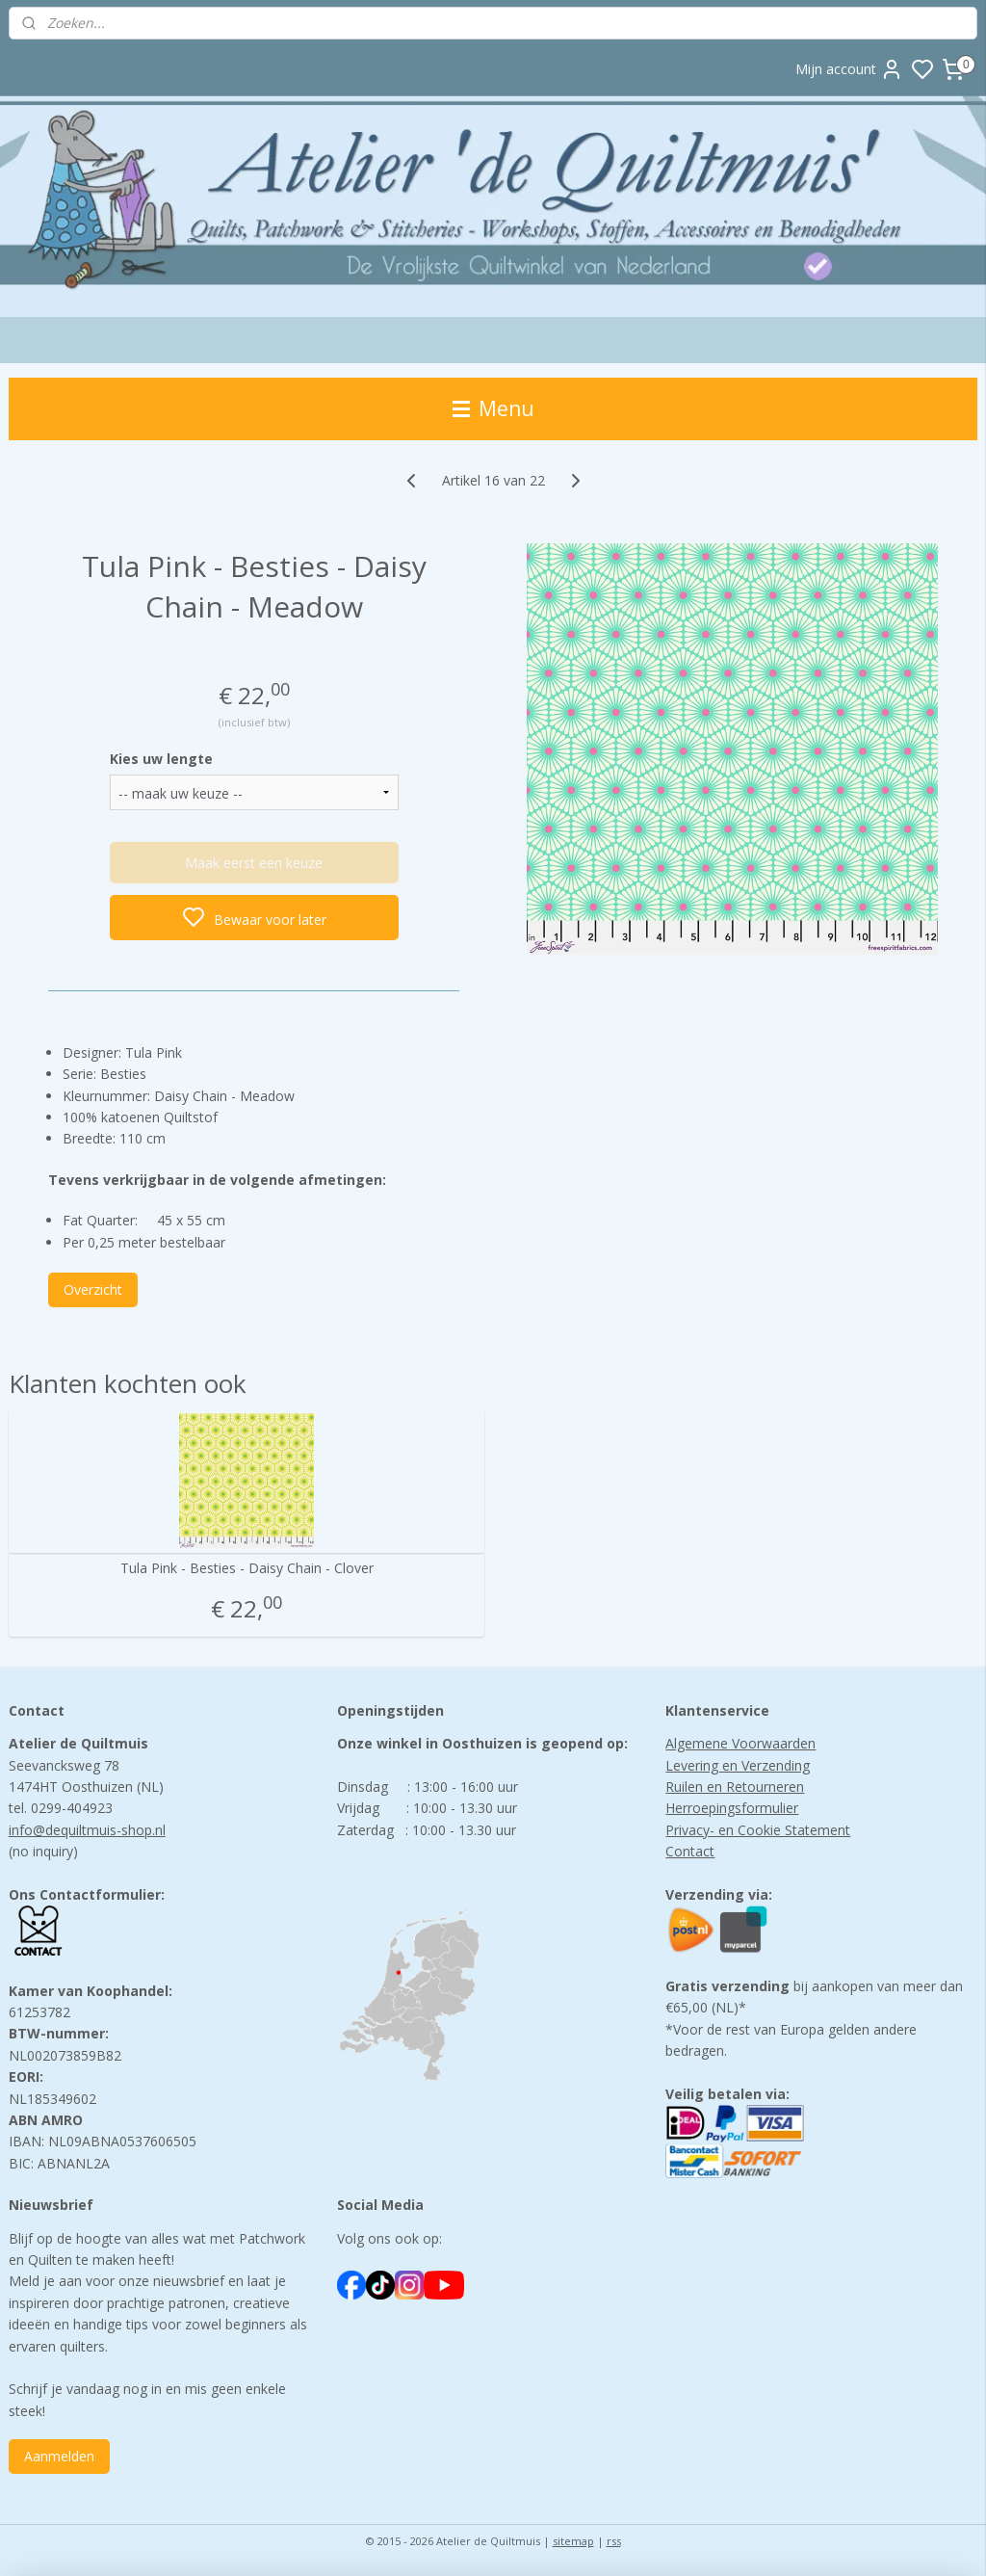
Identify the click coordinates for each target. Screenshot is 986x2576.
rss (614, 2541)
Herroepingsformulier (731, 1808)
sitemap (573, 2541)
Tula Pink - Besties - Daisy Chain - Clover (247, 1569)
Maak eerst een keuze (254, 862)
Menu (493, 408)
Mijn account (849, 69)
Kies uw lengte (161, 758)
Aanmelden (59, 2456)
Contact (689, 1851)
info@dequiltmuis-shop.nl (87, 1830)
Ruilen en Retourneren (734, 1786)
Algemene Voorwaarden (740, 1743)
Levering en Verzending (737, 1765)
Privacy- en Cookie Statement (757, 1830)
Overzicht (93, 1289)
